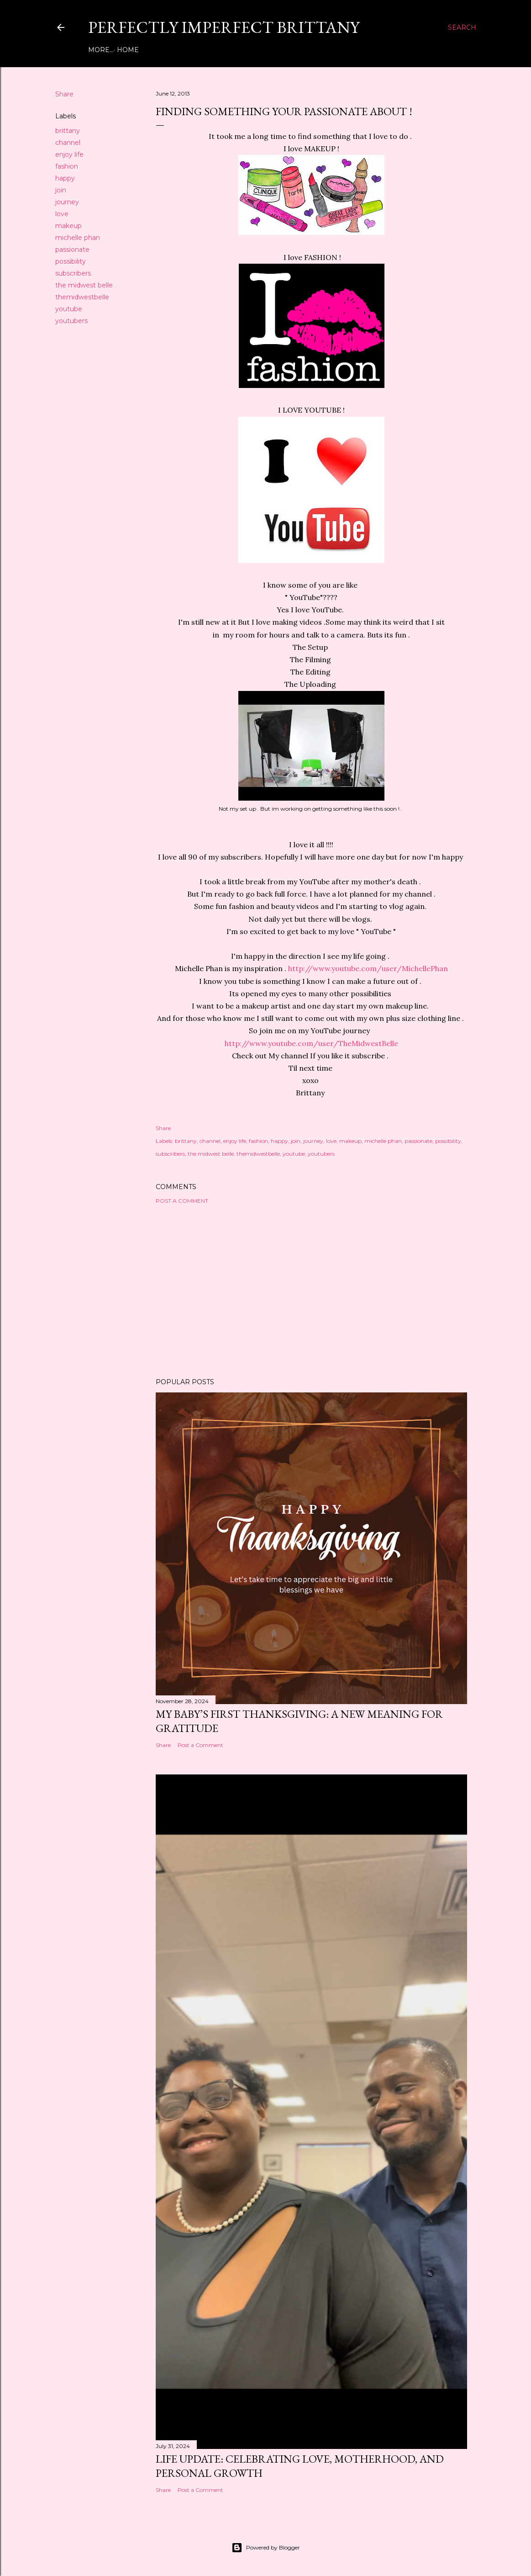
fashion (66, 166)
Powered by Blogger (265, 2547)
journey (67, 202)
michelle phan (77, 238)
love (61, 214)
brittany (67, 131)
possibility (70, 261)
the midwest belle (84, 285)
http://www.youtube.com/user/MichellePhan (368, 968)
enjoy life (69, 154)
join (60, 190)
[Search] (462, 27)
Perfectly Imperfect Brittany (223, 27)
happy (65, 178)
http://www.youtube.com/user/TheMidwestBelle (311, 1043)
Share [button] (64, 94)
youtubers (71, 321)
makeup (68, 226)
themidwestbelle (82, 297)
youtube (68, 309)
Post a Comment (182, 1200)
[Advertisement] (311, 1291)
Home (102, 50)
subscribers (73, 273)
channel (67, 142)
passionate (72, 249)
